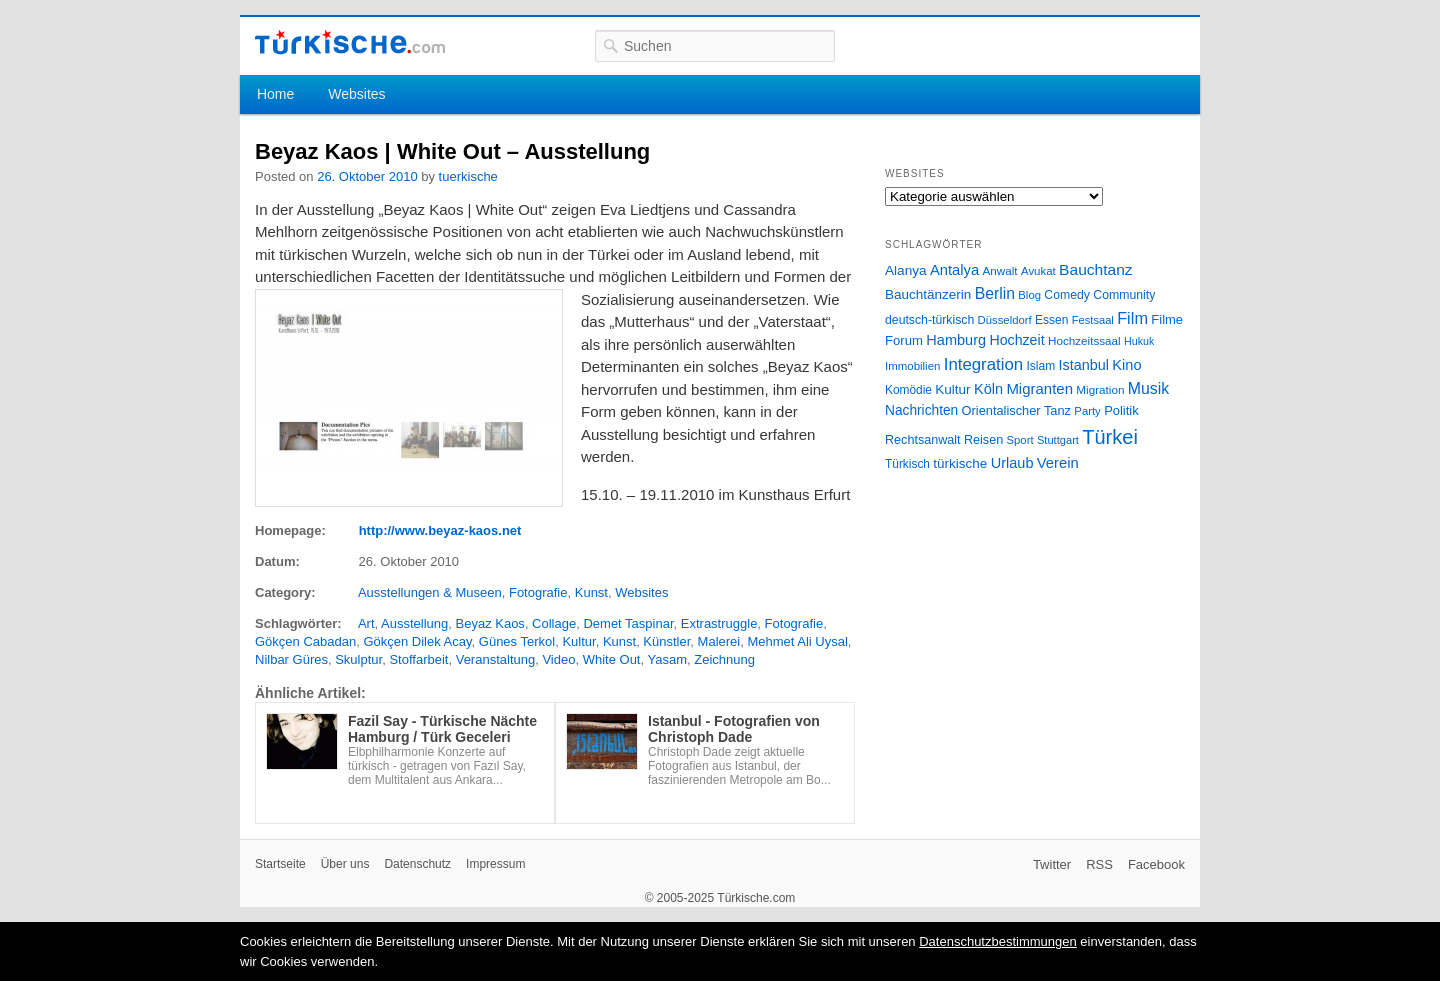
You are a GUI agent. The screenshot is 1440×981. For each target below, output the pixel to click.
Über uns (345, 864)
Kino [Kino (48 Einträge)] (1126, 365)
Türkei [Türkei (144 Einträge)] (1110, 437)
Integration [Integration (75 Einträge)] (983, 364)
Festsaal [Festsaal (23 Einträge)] (1093, 320)
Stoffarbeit (418, 659)
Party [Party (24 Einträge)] (1087, 411)
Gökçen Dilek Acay (417, 641)
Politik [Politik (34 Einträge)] (1121, 410)
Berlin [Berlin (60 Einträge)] (995, 293)
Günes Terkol (517, 641)
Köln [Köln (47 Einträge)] (988, 389)
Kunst (591, 592)
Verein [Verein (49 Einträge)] (1058, 463)
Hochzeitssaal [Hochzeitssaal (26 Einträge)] (1084, 340)
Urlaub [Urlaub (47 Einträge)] (1012, 463)
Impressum (495, 864)
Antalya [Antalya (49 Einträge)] (954, 270)
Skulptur (358, 659)
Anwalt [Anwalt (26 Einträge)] (1000, 270)
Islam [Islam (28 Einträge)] (1040, 366)
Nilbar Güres (291, 659)
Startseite (280, 864)
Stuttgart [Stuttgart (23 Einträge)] (1058, 440)
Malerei (719, 641)
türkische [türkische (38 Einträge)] (960, 463)
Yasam (667, 659)
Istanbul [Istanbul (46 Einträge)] (1084, 365)
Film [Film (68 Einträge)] (1132, 318)
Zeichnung (724, 659)
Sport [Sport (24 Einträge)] (1020, 440)
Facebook (1156, 864)
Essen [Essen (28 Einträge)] (1051, 320)
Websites (356, 94)
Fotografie (538, 592)
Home (275, 94)
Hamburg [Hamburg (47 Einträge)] (956, 340)
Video (558, 659)
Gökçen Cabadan (305, 641)
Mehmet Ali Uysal (797, 641)
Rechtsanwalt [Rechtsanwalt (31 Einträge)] (923, 440)
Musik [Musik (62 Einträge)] (1149, 388)
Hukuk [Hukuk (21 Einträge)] (1139, 341)
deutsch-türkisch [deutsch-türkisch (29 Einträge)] (929, 320)
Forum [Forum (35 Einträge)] (904, 340)
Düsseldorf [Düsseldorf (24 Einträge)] (1005, 320)
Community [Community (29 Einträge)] (1124, 295)
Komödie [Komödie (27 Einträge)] (908, 390)
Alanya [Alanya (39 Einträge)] (906, 270)
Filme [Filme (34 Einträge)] (1167, 319)
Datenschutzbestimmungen (998, 941)
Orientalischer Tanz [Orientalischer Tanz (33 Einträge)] (1016, 410)
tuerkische (468, 176)
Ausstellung (414, 623)
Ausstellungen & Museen (430, 592)
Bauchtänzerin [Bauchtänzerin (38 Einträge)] (928, 294)
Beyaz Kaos (490, 623)
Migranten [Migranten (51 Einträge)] (1039, 388)
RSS (1099, 864)
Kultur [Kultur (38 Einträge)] (952, 389)
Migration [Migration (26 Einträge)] (1100, 389)
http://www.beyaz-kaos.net (440, 530)
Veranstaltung (496, 659)
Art (366, 623)
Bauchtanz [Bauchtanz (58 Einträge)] (1095, 269)
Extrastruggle (719, 623)
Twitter (1052, 864)
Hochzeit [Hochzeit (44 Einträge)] (1016, 340)
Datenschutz (417, 864)
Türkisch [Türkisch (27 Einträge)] (907, 464)
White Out (612, 659)
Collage (554, 623)
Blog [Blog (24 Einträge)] (1029, 295)
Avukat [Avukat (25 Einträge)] (1038, 271)
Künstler (666, 641)
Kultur (578, 641)
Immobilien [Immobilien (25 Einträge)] (912, 366)
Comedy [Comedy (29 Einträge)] (1067, 295)
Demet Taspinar (628, 623)
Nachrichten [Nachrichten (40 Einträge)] (921, 410)
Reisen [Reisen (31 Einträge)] (983, 440)
